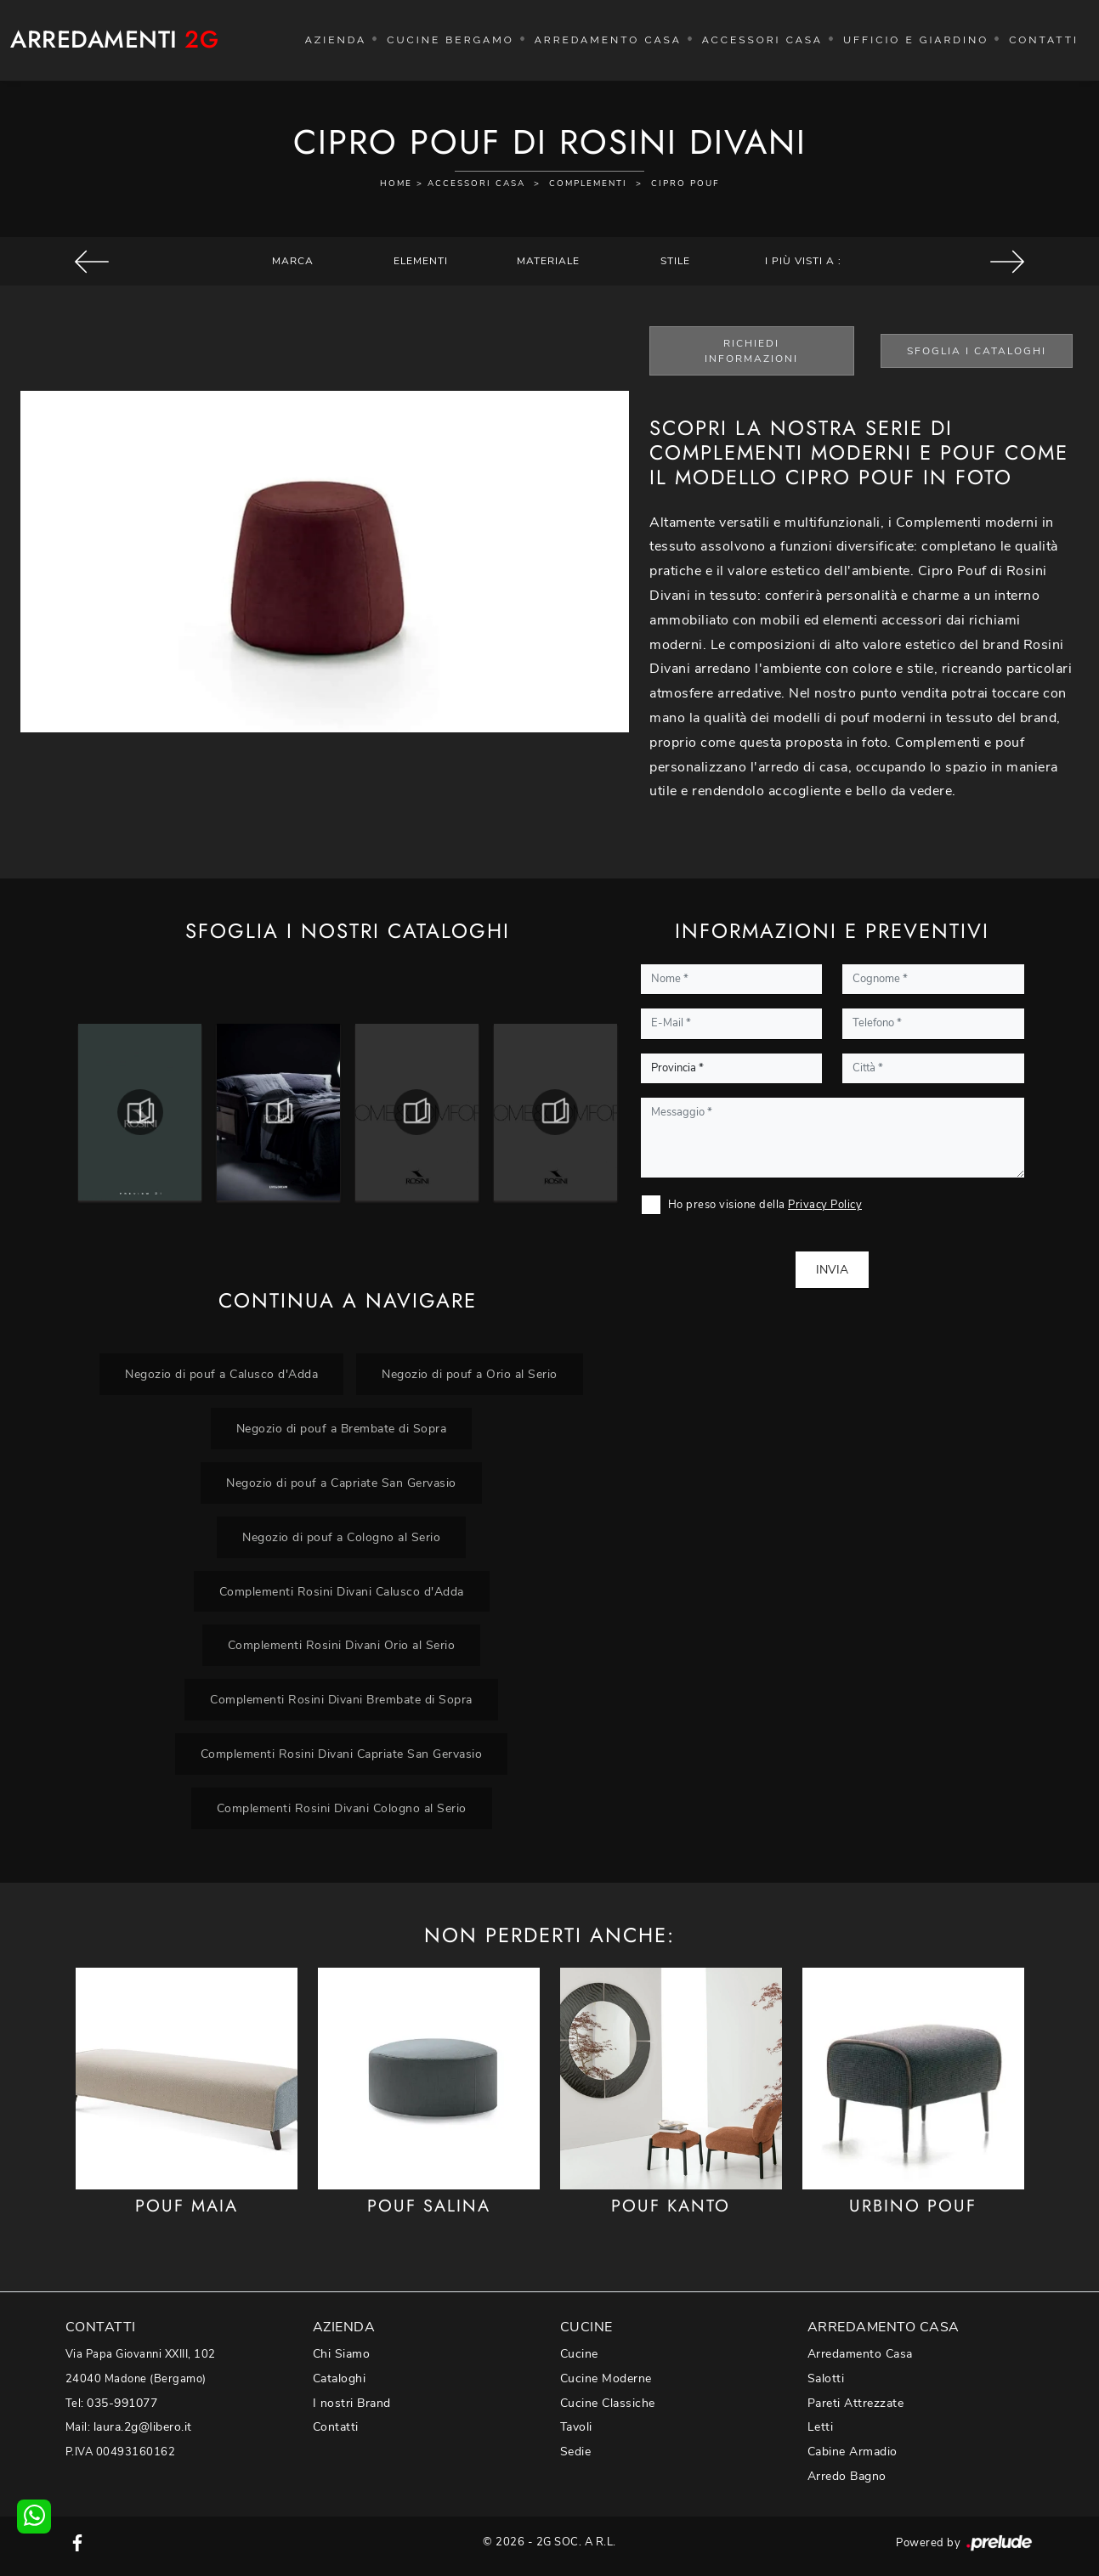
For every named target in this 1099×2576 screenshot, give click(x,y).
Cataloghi (339, 2378)
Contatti (1044, 40)
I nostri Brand (352, 2403)
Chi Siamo (342, 2354)
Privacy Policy (825, 1204)
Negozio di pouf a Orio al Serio (470, 1373)
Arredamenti (114, 40)
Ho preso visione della (765, 1204)
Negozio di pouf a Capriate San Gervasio (341, 1482)
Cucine (579, 2354)
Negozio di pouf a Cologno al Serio (341, 1536)
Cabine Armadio (852, 2451)
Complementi (588, 183)
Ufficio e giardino (916, 40)
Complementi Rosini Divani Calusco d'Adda (341, 1591)
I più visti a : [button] (803, 261)
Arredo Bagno (847, 2476)
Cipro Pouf (685, 183)
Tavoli (576, 2427)
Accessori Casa (762, 40)
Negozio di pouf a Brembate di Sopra (341, 1428)
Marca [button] (293, 261)
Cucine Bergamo (450, 40)
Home (396, 183)
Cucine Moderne (606, 2378)
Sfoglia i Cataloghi (976, 351)
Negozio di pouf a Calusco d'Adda (221, 1373)
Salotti (826, 2378)
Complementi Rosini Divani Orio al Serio (342, 1644)
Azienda (336, 40)
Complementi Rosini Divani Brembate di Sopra (341, 1699)
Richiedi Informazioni (751, 350)
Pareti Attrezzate (855, 2403)
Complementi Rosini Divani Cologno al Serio (342, 1807)
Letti (820, 2427)
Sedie (576, 2451)
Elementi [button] (421, 261)
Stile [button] (675, 261)
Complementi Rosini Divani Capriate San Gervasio (342, 1753)
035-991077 (122, 2403)
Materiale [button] (548, 261)
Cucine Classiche (607, 2403)
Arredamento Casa (608, 40)
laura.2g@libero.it (142, 2427)
